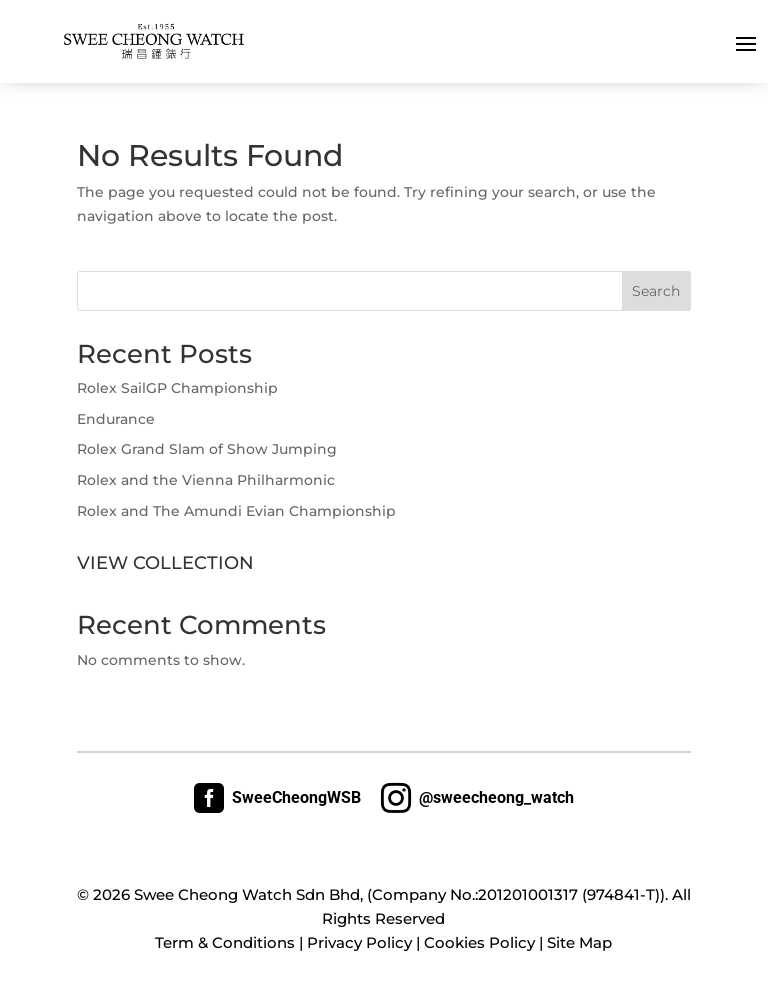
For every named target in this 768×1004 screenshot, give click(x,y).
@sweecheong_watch (477, 798)
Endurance (116, 419)
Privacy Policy (359, 942)
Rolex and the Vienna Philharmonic (206, 480)
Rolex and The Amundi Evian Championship (236, 511)
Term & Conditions (225, 942)
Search (656, 291)
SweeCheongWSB (277, 798)
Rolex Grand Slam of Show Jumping (207, 449)
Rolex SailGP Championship (177, 388)
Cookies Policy (479, 942)
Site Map (579, 942)
